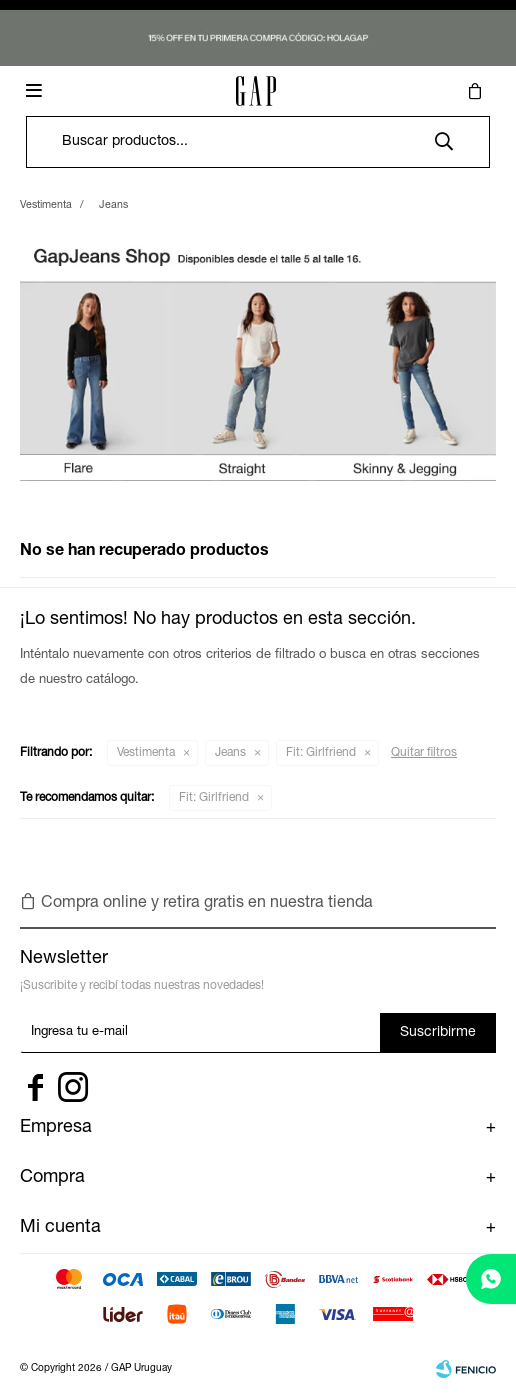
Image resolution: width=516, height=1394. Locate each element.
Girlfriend (321, 753)
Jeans (230, 753)
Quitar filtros (424, 753)
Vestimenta (146, 753)
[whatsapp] (491, 1279)
